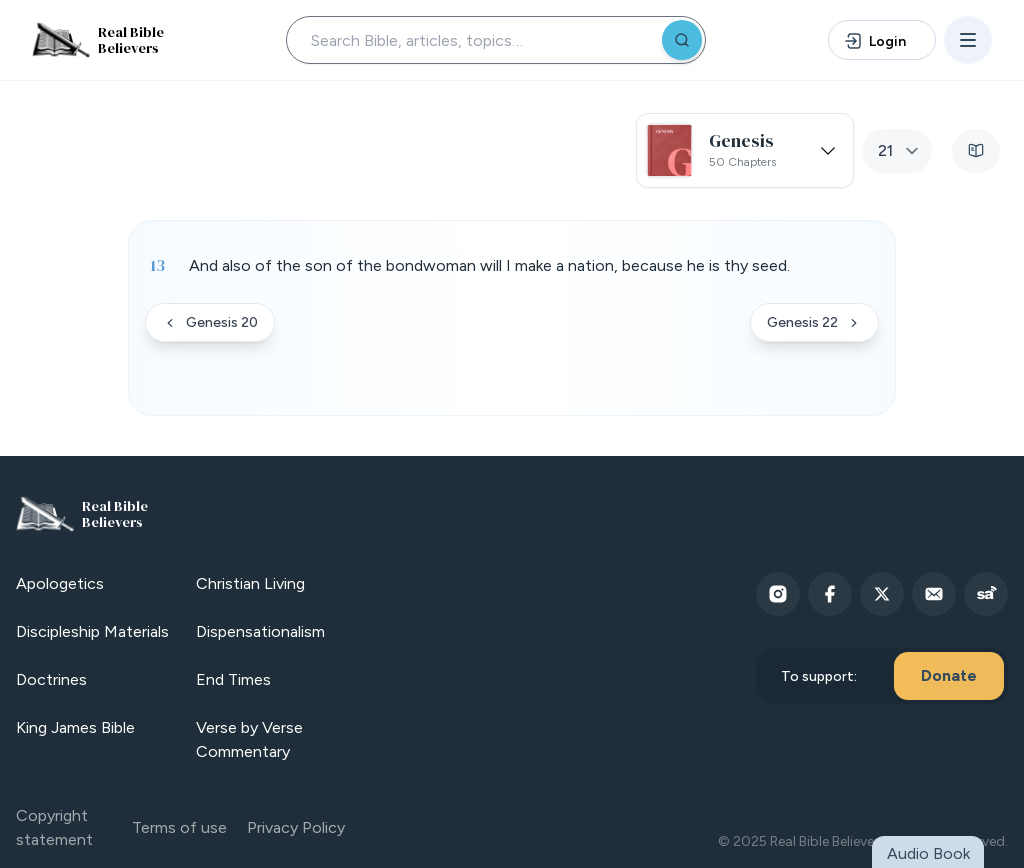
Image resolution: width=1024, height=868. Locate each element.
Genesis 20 (210, 322)
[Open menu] (968, 40)
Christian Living (250, 583)
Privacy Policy (296, 827)
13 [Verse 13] (157, 265)
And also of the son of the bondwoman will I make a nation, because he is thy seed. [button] (489, 265)
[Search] (682, 40)
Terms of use (179, 827)
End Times (233, 679)
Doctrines (51, 679)
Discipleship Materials (92, 631)
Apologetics (60, 583)
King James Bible (75, 727)
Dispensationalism (260, 631)
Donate (949, 675)
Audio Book (928, 853)
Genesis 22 (814, 322)
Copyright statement (54, 827)
